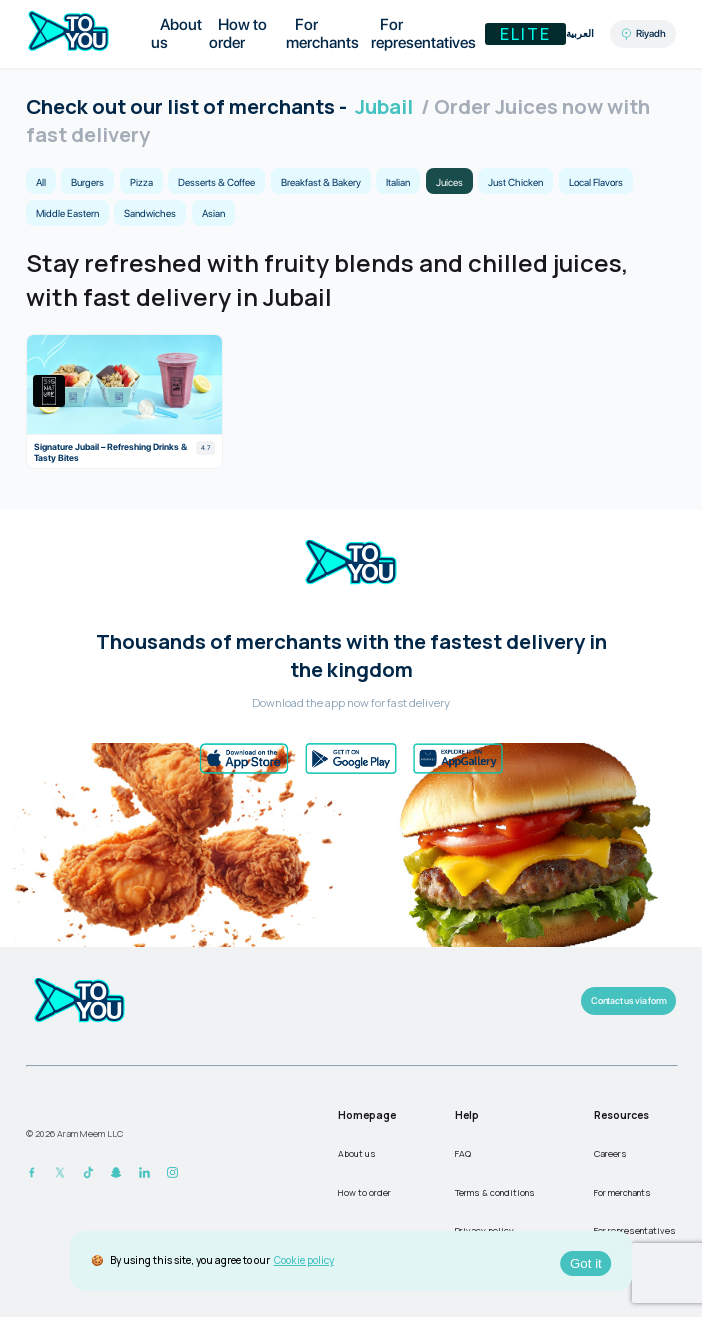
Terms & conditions (495, 1192)
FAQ (463, 1153)
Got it (586, 1263)
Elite (525, 34)
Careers (610, 1153)
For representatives (423, 33)
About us (176, 33)
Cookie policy (304, 1260)
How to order (238, 33)
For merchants (322, 33)
